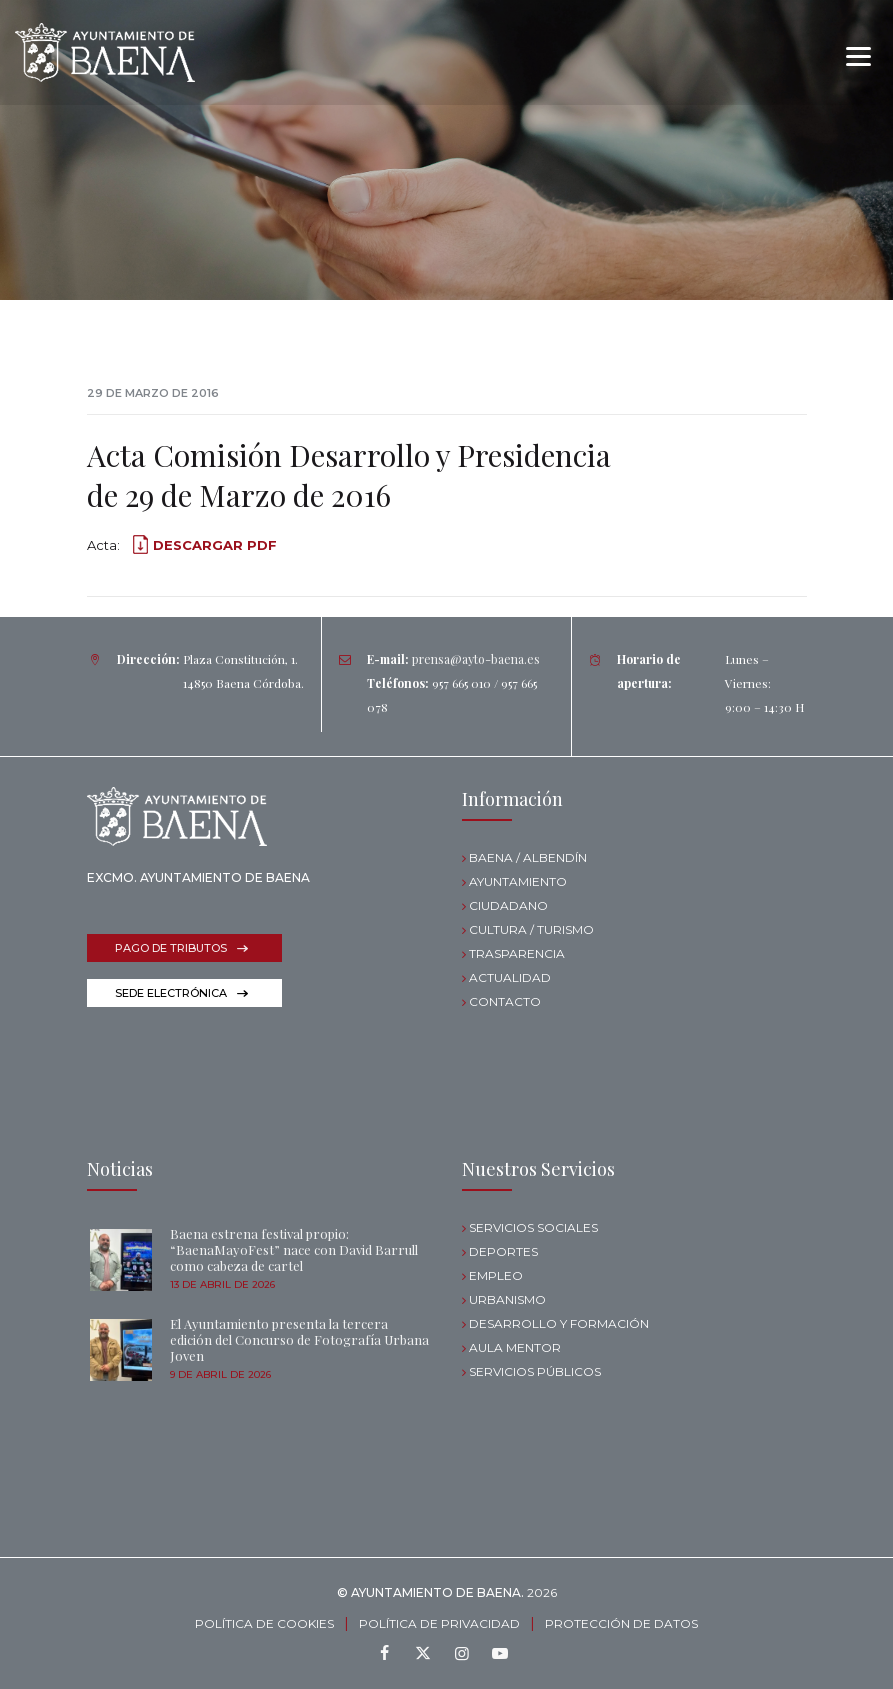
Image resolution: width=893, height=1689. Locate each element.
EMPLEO (496, 1275)
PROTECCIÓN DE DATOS (621, 1623)
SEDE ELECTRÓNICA (171, 993)
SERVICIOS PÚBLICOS (535, 1371)
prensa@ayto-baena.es (475, 659)
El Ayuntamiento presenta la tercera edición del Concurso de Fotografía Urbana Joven (299, 1339)
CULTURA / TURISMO (531, 929)
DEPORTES (503, 1251)
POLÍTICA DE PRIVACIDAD (439, 1623)
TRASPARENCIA (517, 953)
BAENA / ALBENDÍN (528, 857)
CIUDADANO (508, 905)
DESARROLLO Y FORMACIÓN (559, 1323)
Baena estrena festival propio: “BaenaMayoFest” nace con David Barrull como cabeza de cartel (294, 1249)
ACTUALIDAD (510, 977)
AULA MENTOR (515, 1347)
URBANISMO (507, 1299)
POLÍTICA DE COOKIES (264, 1623)
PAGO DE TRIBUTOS (171, 948)
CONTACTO (505, 1001)
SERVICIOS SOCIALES (533, 1227)
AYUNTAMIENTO (518, 881)
